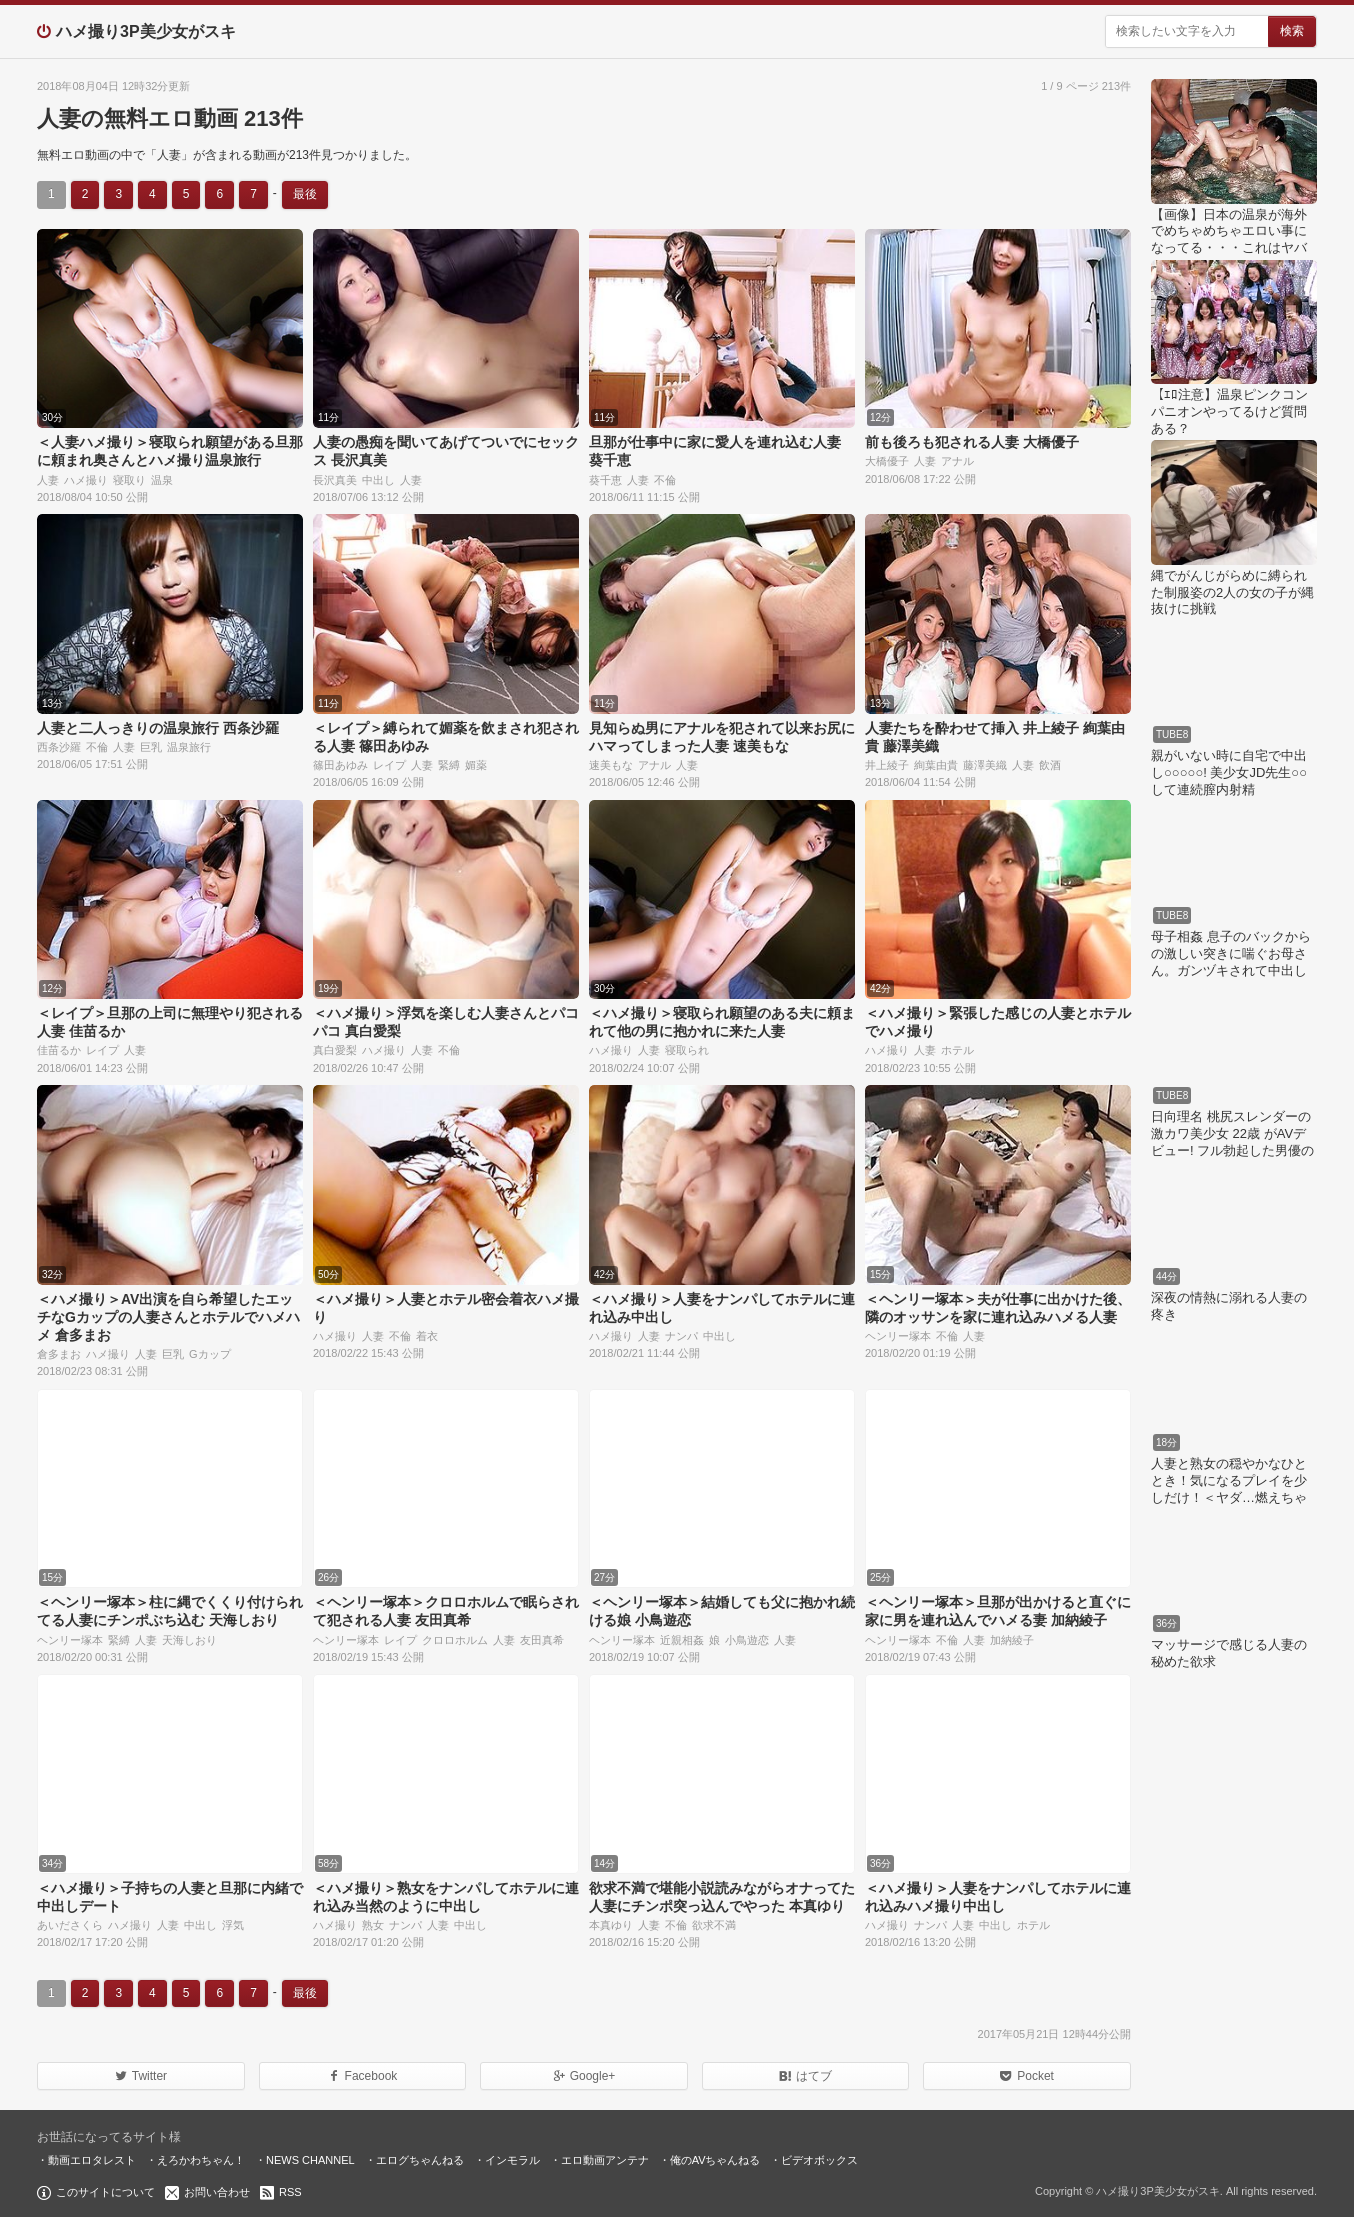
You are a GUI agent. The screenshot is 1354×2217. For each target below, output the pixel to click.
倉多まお (59, 1354)
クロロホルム (455, 1640)
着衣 (427, 1336)
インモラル (512, 2160)
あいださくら (70, 1925)
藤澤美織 (985, 765)
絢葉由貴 (936, 765)
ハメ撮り (86, 480)
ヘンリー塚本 (898, 1336)
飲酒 (1050, 765)
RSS (290, 2192)
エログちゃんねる (420, 2160)
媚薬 (476, 765)
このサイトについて (105, 2192)
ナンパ (681, 1336)
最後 (305, 194)
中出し (378, 480)
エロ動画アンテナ (605, 2160)
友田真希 (542, 1640)
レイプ (389, 765)
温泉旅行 (189, 747)
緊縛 (449, 765)
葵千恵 (605, 480)
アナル (957, 461)
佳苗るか (59, 1050)
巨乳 (151, 747)
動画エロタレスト (92, 2160)
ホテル (957, 1050)
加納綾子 (1012, 1640)
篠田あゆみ (340, 765)
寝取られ (687, 1050)
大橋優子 (887, 461)
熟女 (373, 1925)
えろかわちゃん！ (201, 2160)
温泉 (162, 480)
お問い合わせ (217, 2192)
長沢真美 (335, 480)
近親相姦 (682, 1640)
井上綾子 (887, 765)
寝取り (129, 480)
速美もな (611, 765)
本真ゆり (611, 1925)
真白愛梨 (335, 1050)
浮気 (233, 1925)
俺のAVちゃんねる (715, 2160)
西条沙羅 (59, 747)
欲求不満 (714, 1925)
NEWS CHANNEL (310, 2160)
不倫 (665, 480)
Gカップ (210, 1354)
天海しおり (189, 1640)
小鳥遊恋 (747, 1640)
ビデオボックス (819, 2160)
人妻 (48, 480)
